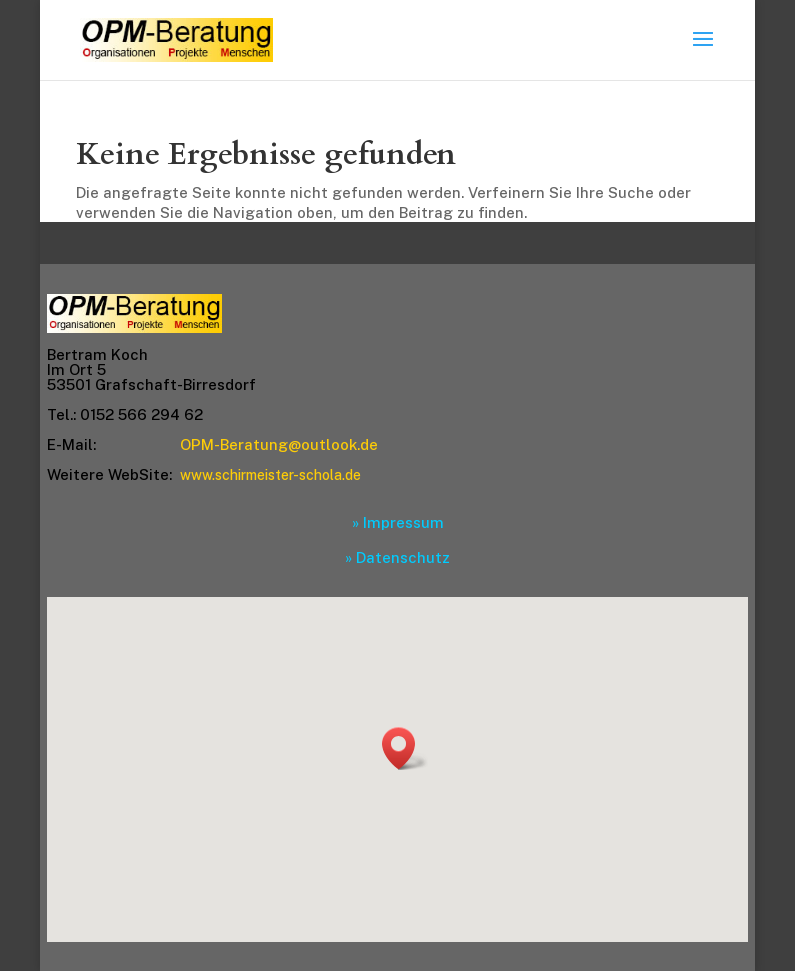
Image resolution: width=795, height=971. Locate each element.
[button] (405, 748)
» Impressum (398, 522)
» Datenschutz (397, 557)
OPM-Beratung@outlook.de (279, 444)
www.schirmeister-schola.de (270, 475)
